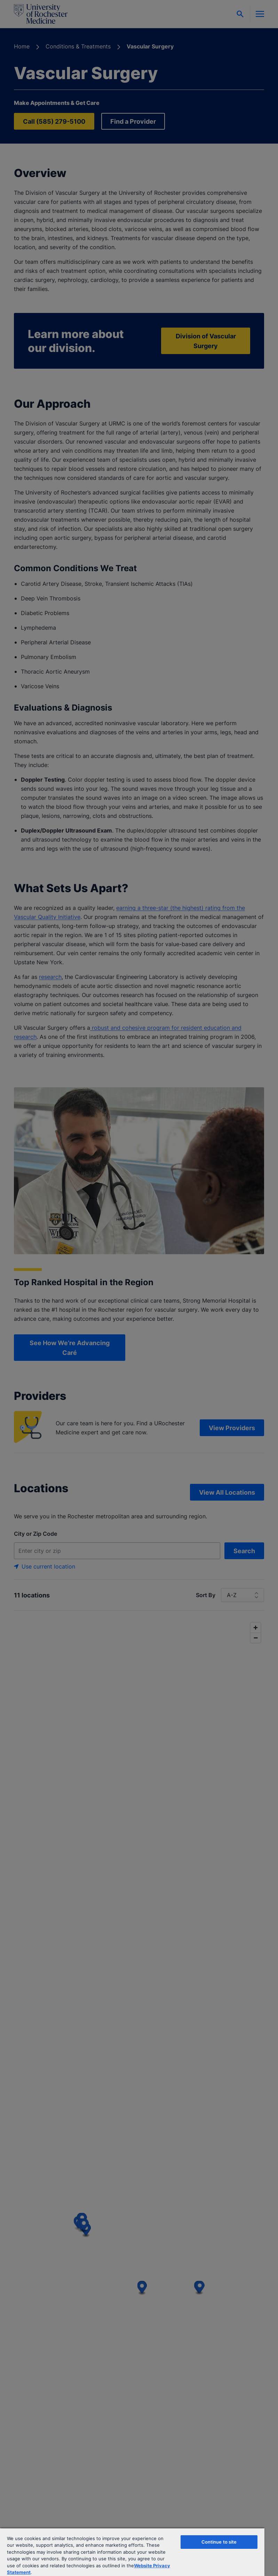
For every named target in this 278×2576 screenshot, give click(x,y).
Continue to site (219, 2542)
